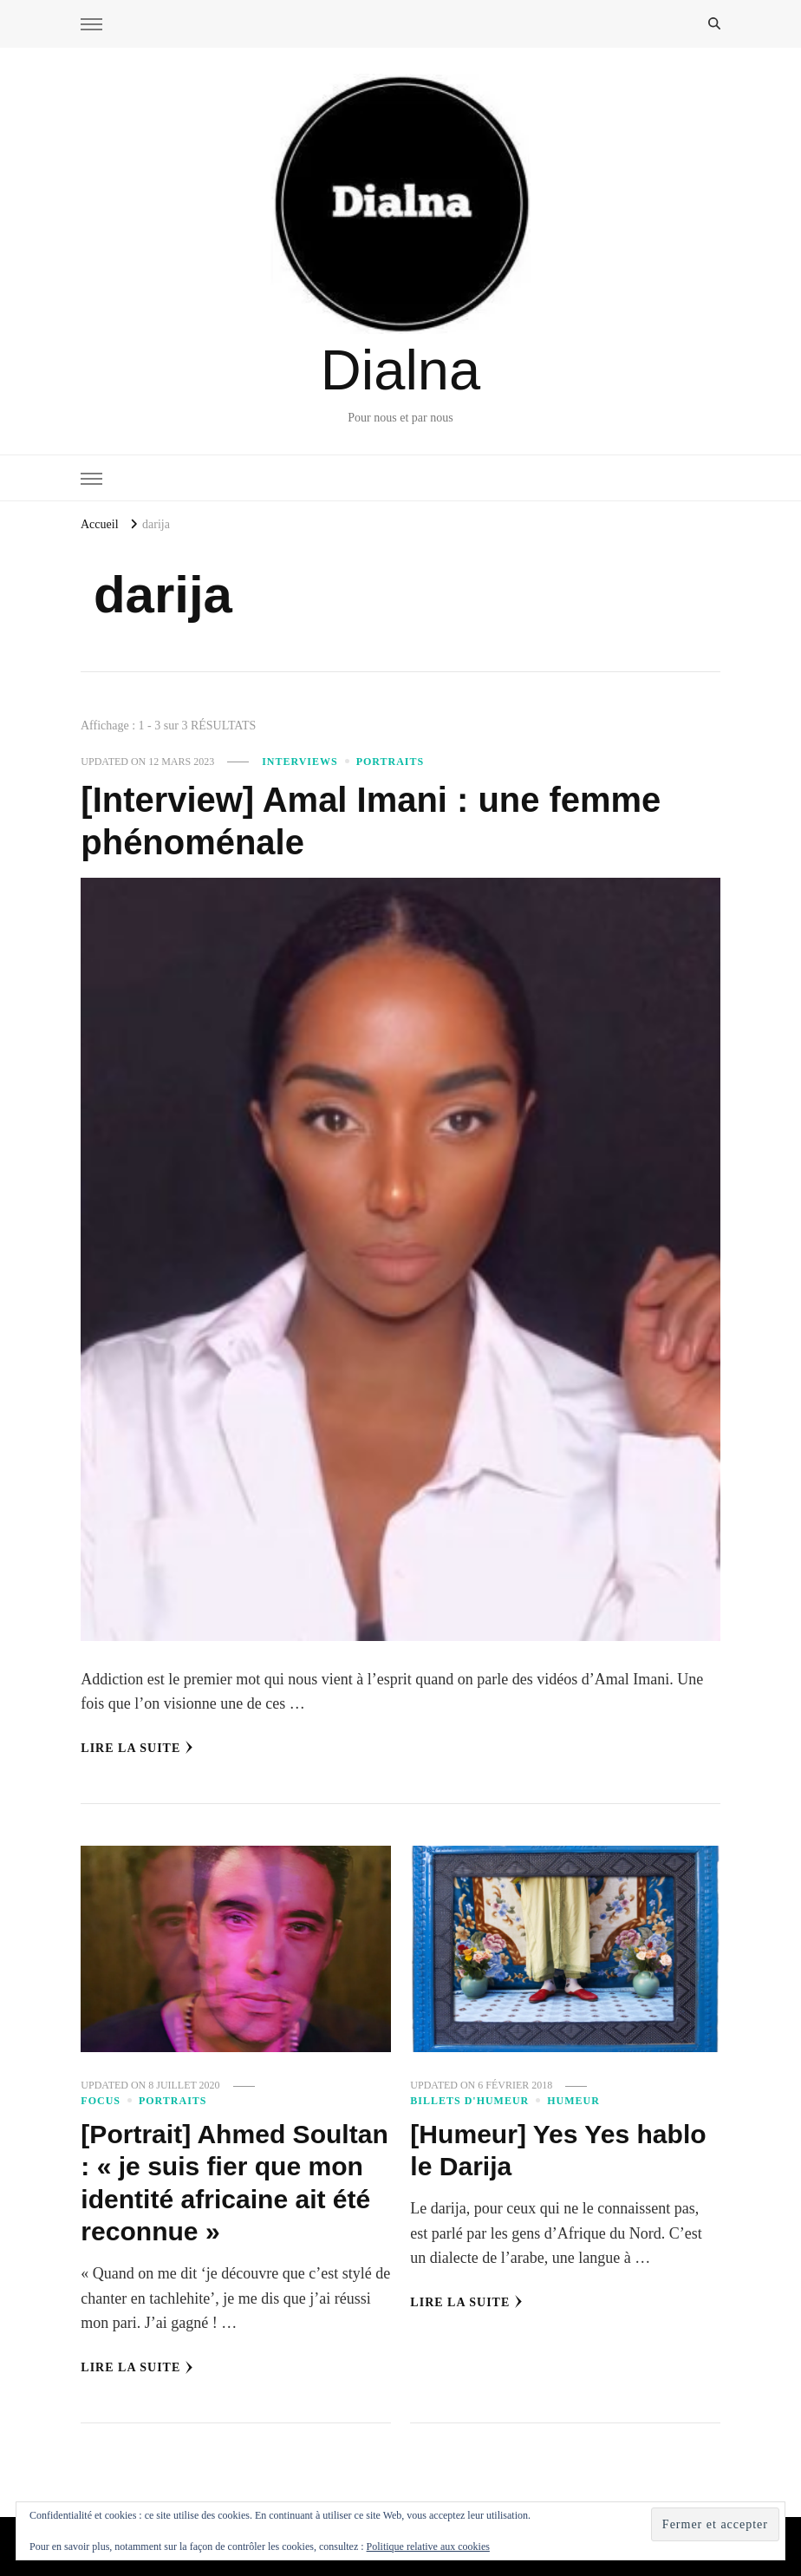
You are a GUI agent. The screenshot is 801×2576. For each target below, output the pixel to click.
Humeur (573, 2101)
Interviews (300, 761)
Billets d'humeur (469, 2101)
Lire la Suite (137, 1748)
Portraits (390, 761)
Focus (100, 2101)
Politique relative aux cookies (428, 2546)
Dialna (400, 370)
